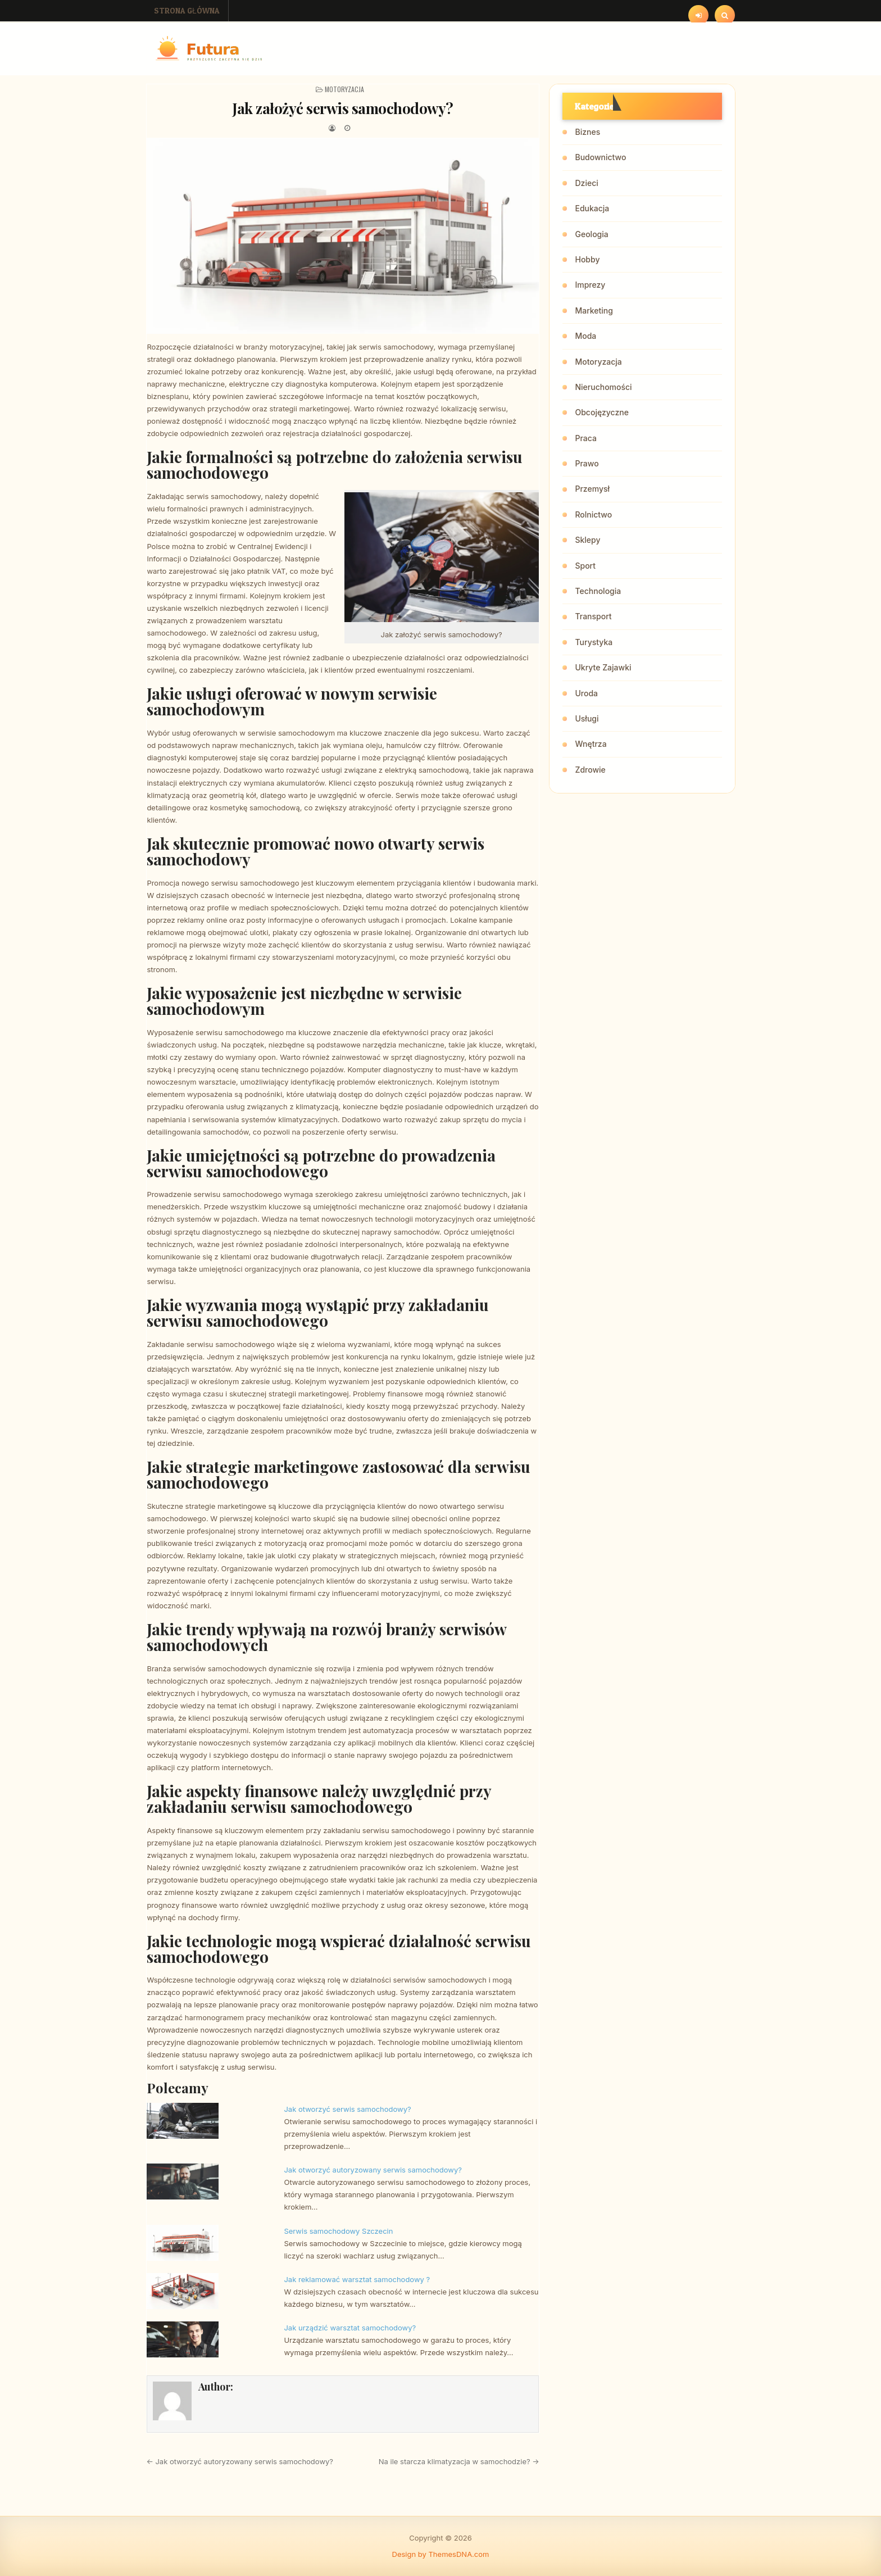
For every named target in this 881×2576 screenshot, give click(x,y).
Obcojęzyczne (601, 412)
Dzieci (586, 183)
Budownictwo (600, 157)
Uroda (586, 693)
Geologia (591, 234)
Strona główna (187, 10)
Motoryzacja (344, 89)
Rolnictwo (593, 514)
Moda (585, 336)
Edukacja (592, 208)
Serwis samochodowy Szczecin (338, 2230)
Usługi (586, 718)
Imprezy (590, 284)
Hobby (587, 259)
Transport (593, 616)
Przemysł (592, 488)
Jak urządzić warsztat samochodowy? (350, 2327)
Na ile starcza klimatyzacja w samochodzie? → (459, 2461)
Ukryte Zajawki (603, 667)
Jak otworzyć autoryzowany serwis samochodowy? (373, 2169)
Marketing (593, 310)
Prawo (586, 463)
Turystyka (593, 642)
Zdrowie (590, 769)
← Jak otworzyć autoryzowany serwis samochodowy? (239, 2461)
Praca (585, 438)
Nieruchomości (603, 387)
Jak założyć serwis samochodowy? (342, 108)
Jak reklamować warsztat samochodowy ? (357, 2279)
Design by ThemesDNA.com (440, 2554)
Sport (585, 565)
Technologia (598, 591)
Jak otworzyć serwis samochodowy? (347, 2109)
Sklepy (587, 540)
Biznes (587, 132)
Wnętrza (590, 744)
